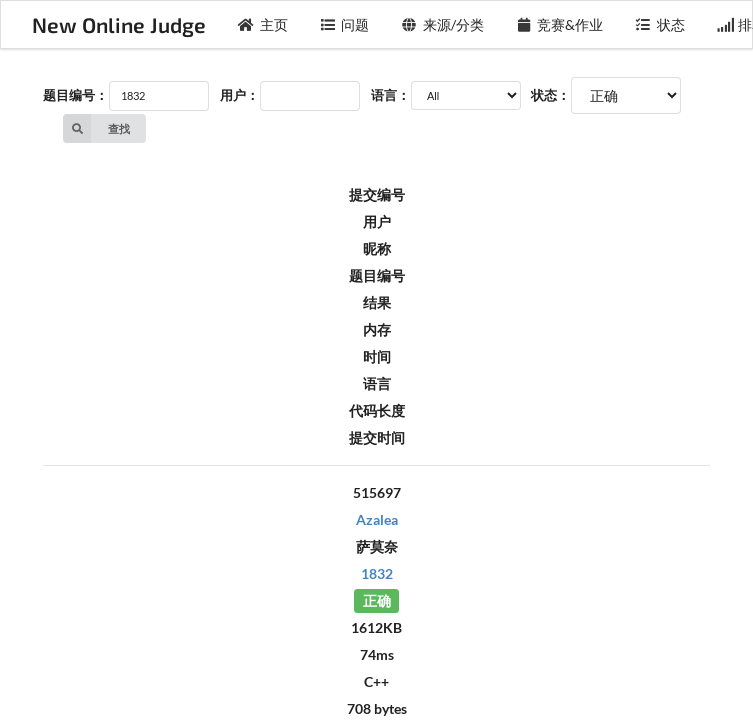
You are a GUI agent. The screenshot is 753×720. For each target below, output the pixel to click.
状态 (660, 24)
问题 (345, 24)
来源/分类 (442, 24)
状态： (550, 95)
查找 (96, 128)
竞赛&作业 (560, 24)
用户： (239, 95)
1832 (377, 573)
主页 (263, 24)
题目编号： (75, 95)
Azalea (377, 519)
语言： (390, 95)
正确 (377, 600)
